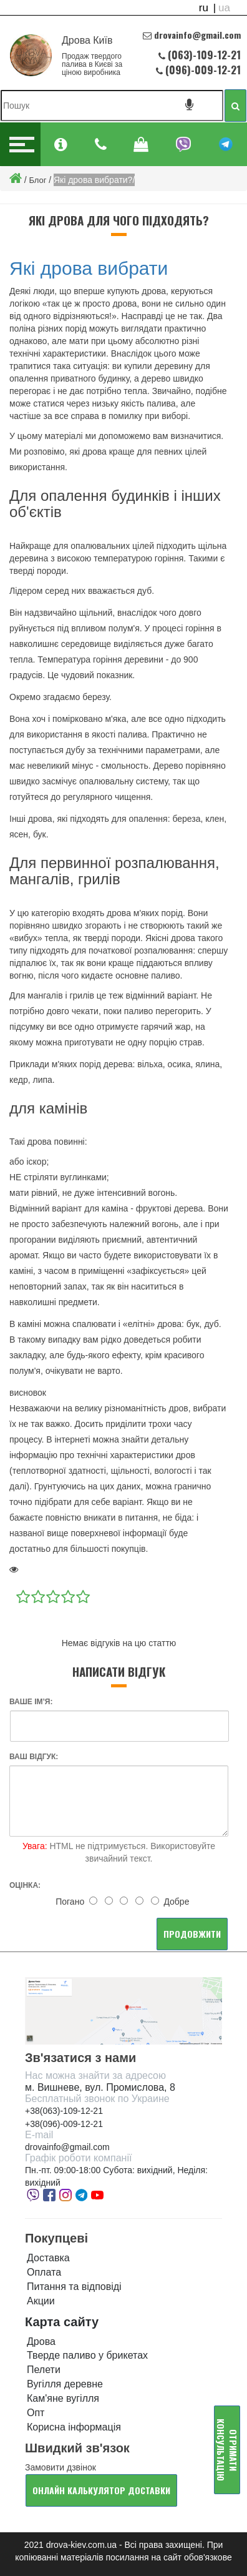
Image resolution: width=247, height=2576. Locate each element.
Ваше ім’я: (30, 1701)
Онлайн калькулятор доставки (101, 2490)
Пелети (44, 2369)
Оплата (44, 2272)
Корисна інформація (74, 2427)
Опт (35, 2412)
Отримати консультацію (227, 2450)
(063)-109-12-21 (204, 54)
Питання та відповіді (74, 2286)
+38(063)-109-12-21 (64, 2111)
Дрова (41, 2341)
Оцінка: (25, 1885)
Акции (41, 2301)
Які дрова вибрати (88, 268)
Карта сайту (62, 2322)
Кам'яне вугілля (63, 2398)
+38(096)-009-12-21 (64, 2124)
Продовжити (192, 1933)
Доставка (48, 2258)
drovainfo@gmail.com (67, 2147)
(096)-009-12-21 (202, 69)
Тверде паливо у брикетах (87, 2355)
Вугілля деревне (65, 2384)
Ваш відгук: (33, 1756)
